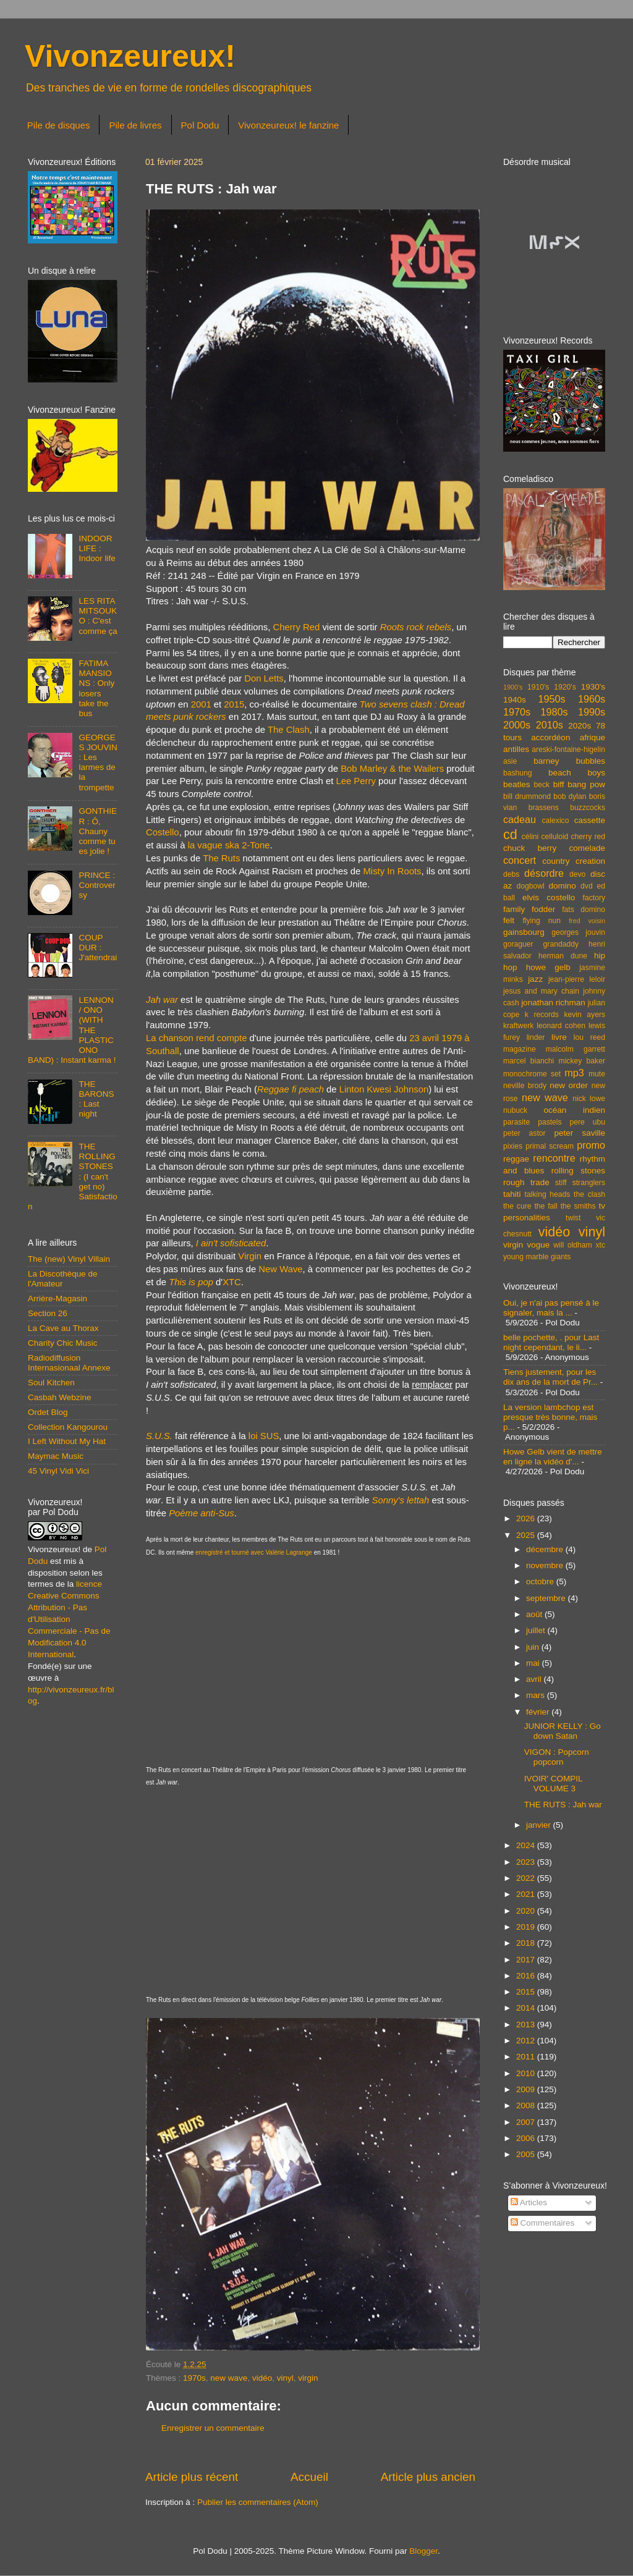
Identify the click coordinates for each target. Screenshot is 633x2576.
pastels (549, 1122)
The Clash (289, 730)
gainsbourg (524, 932)
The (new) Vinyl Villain (69, 1259)
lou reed (589, 1037)
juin (534, 1647)
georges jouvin (578, 932)
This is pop (191, 1282)
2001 (201, 704)
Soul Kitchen (51, 1382)
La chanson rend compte (196, 1038)
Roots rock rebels (416, 627)
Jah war (162, 1000)
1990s (591, 711)
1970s (194, 2378)
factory (594, 897)
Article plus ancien (428, 2476)
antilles (516, 749)
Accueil (309, 2476)
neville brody (524, 1085)
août (535, 1614)
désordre (544, 873)
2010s (549, 724)
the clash (589, 1194)
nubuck (515, 1110)
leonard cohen (561, 1025)
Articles (529, 2202)
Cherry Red (296, 627)
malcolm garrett (575, 1049)
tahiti (512, 1194)
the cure (517, 1206)
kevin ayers (584, 1014)
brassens (544, 807)
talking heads (548, 1194)
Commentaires (543, 2223)
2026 (526, 1518)
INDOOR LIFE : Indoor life (97, 548)
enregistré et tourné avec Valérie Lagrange (253, 1552)
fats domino (583, 909)
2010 (526, 2073)
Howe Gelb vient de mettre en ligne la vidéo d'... (552, 1456)
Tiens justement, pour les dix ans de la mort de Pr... (550, 1377)
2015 (234, 704)
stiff (561, 1182)
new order (569, 1085)
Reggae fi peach (290, 1089)
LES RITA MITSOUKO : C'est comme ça (98, 616)
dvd (586, 886)
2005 (526, 2154)
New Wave (280, 1269)
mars (536, 1695)
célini (530, 836)
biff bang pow (579, 784)
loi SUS (264, 1436)
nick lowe (588, 1098)
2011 (526, 2056)
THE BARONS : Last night (96, 1099)
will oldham (572, 1245)
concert (519, 860)
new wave (228, 2378)
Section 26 (47, 1313)
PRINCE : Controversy (97, 885)
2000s (516, 724)
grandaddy (561, 944)
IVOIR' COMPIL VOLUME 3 (553, 1783)
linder (536, 1037)
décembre (546, 1549)
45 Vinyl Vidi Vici (58, 1471)
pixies (512, 1146)
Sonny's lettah (401, 1500)
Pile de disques (58, 125)
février (538, 1712)
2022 (526, 1878)
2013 (526, 2024)
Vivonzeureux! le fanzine (288, 125)
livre (559, 1037)
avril (535, 1679)
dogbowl (530, 886)
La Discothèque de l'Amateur (63, 1278)
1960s (591, 698)
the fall (545, 1206)
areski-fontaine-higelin (568, 749)
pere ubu (587, 1122)
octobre (541, 1581)
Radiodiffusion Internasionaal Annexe (69, 1362)
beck (541, 784)
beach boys (576, 772)
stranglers (588, 1182)
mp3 (574, 1072)
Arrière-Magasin (57, 1298)
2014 (526, 2007)
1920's (565, 687)
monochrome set (532, 1074)
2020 (526, 1910)
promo (591, 1145)
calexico (555, 820)
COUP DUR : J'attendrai (98, 947)
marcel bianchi (528, 1061)
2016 (526, 1975)
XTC (232, 1282)
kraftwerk (518, 1025)
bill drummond (527, 796)
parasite (516, 1122)
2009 (526, 2089)
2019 (526, 1927)
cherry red (588, 836)
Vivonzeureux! (130, 56)
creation (590, 861)
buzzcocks (587, 807)
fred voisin (587, 920)
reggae (516, 1158)
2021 (526, 1894)
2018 (526, 1943)
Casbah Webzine (59, 1397)
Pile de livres (135, 125)
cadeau (519, 819)
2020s (579, 725)
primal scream (549, 1146)
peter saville (579, 1133)
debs (511, 874)
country (555, 861)
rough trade (526, 1182)
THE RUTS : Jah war (563, 1804)
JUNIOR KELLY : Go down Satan (562, 1731)
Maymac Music (55, 1456)
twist (573, 1218)
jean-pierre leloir (576, 979)
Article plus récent (191, 2476)
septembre (547, 1598)
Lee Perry (355, 781)
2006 (526, 2138)
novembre (546, 1565)
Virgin (249, 1256)
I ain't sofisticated (231, 1243)
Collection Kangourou (68, 1427)
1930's (593, 686)
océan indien (574, 1110)
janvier (539, 1825)
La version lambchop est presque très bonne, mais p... (550, 1417)
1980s (553, 711)
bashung (517, 773)
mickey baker (582, 1061)
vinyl (285, 2378)
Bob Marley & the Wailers (392, 769)
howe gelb (548, 967)
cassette (589, 820)
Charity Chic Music (63, 1343)
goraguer (518, 944)
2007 (526, 2122)
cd (510, 834)
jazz (535, 979)
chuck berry (529, 848)
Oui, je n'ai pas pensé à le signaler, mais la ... (551, 1307)
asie (510, 761)
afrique (592, 737)
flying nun (541, 920)
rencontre (554, 1157)
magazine (519, 1049)
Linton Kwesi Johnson (383, 1089)
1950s (551, 698)
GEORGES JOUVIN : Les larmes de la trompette (98, 762)
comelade (587, 848)
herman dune (562, 956)
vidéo (262, 2378)
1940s (514, 699)
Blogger (423, 2551)
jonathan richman (553, 1002)
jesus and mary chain (541, 991)
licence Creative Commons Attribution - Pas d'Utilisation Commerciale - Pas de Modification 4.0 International (69, 1618)
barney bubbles (569, 761)
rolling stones (578, 1170)
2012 (526, 2040)
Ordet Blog (48, 1412)
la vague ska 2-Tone (229, 845)
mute (596, 1074)
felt (508, 920)
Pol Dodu (200, 125)
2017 (526, 1959)
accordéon (550, 737)
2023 (526, 1862)
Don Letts (264, 678)
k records (542, 1014)
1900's (512, 687)
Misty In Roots (392, 871)
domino (562, 885)
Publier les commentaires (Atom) (257, 2502)
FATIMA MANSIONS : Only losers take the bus (96, 688)
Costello (162, 832)
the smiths (578, 1206)
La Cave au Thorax (63, 1328)
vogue (538, 1244)
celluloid (554, 836)
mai (534, 1663)
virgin (308, 2378)
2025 (526, 1535)
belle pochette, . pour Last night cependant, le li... (551, 1342)
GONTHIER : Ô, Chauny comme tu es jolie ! (98, 831)
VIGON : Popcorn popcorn (556, 1757)
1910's (538, 687)
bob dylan (569, 796)
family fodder (529, 909)
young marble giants (537, 1256)
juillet (537, 1630)
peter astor (524, 1133)
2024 (526, 1845)
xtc (600, 1245)
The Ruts (221, 858)
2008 (526, 2105)
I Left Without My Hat (67, 1441)
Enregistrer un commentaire (213, 2428)
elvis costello (548, 897)
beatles (516, 784)
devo (577, 874)
